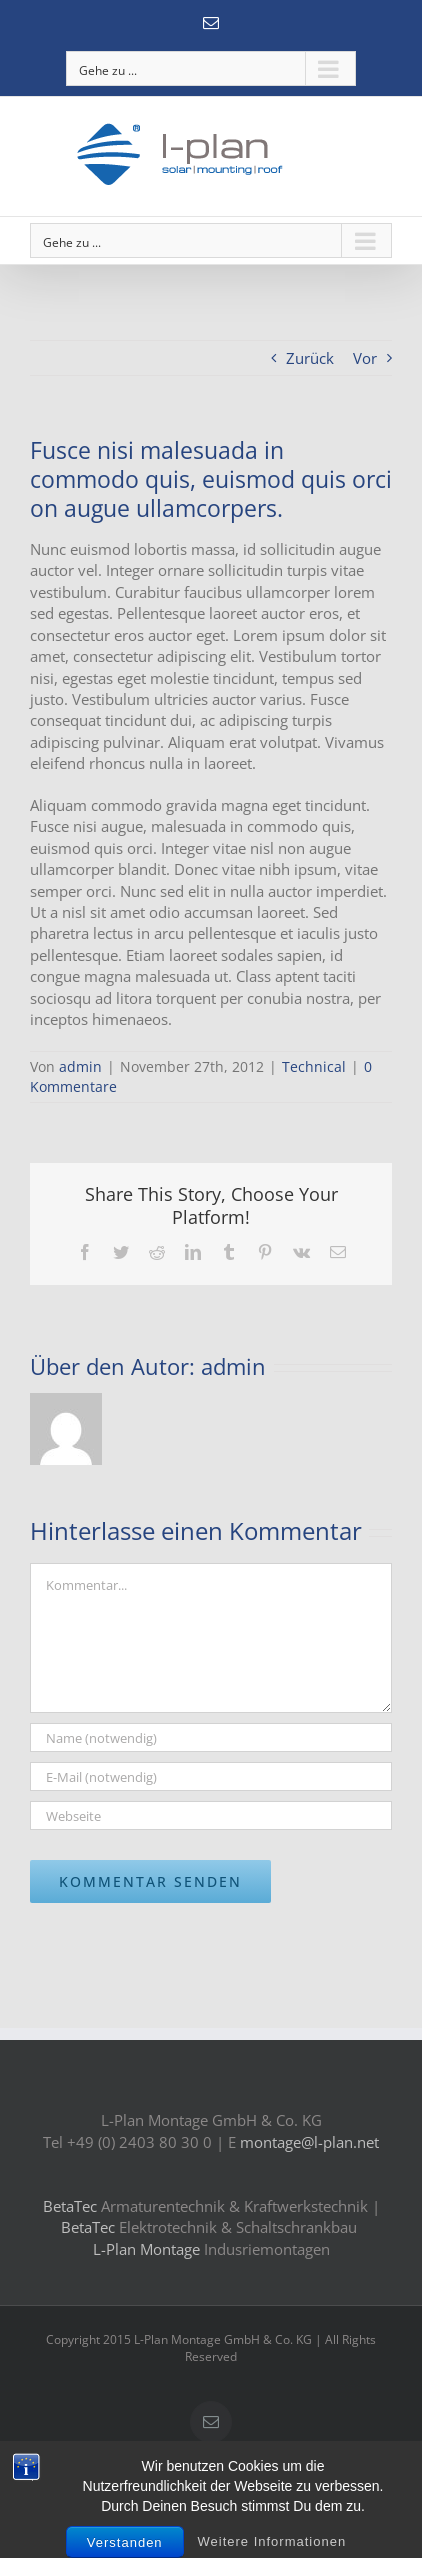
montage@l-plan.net (309, 2142)
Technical (314, 1066)
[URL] (211, 1815)
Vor (365, 358)
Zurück (310, 358)
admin (80, 1066)
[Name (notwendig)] (211, 1737)
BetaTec (72, 2206)
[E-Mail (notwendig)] (211, 1776)
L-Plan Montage (146, 2249)
